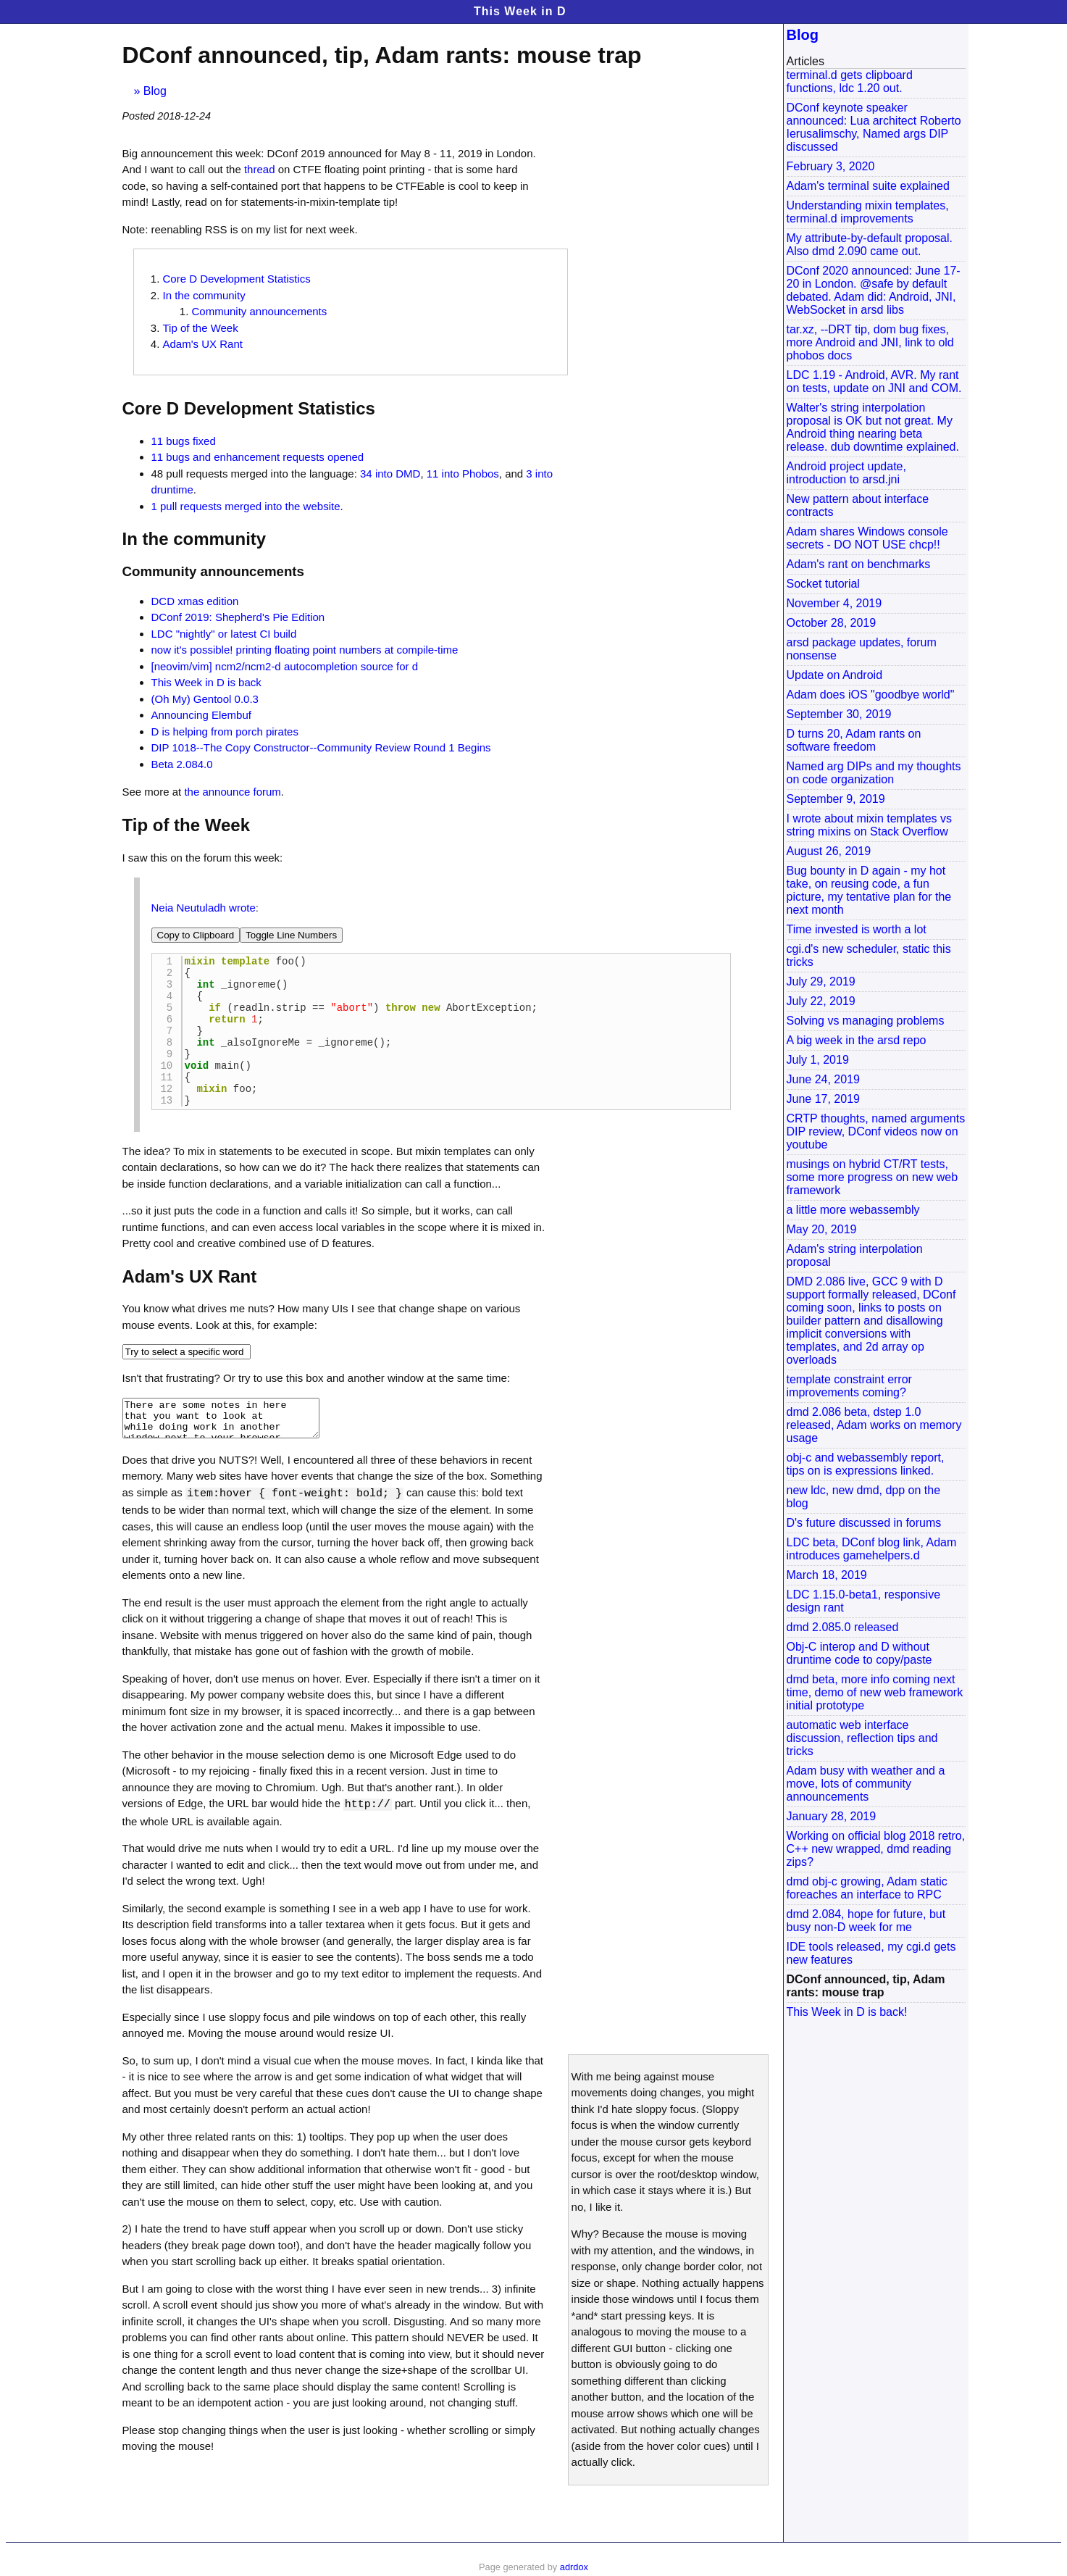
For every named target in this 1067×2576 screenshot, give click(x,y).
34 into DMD (390, 473)
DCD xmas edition (195, 601)
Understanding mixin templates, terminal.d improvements (868, 212)
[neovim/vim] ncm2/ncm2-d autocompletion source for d (285, 666)
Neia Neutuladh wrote (203, 907)
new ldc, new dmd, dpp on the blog (864, 1496)
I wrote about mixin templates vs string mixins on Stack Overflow (870, 825)
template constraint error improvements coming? (849, 1386)
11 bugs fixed (183, 441)
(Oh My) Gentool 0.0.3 (205, 699)
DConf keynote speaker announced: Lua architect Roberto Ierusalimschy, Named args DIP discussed (874, 127)
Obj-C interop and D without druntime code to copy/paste (859, 1653)
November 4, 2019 (834, 603)
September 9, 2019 (836, 799)
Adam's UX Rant (203, 344)
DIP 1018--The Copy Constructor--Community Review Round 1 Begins (321, 747)
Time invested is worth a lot (856, 929)
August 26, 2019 (829, 851)
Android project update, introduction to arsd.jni (846, 472)
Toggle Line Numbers (291, 935)
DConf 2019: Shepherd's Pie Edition (238, 617)
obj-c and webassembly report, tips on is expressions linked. (866, 1464)
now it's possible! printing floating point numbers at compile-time (305, 649)
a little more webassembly (853, 1210)
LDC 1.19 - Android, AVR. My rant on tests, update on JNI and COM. (874, 381)
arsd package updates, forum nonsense (862, 649)
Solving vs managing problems (866, 1020)
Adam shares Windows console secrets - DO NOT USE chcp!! (867, 538)
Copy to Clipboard (196, 935)
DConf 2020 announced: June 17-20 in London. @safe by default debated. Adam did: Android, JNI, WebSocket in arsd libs (874, 290)
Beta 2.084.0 (182, 764)
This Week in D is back (206, 682)
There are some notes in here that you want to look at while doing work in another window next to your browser (221, 1446)
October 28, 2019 (831, 623)
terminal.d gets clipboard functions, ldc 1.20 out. (850, 81)
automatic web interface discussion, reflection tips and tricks (862, 1738)
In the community (204, 295)
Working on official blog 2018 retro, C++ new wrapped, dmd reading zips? (876, 1849)
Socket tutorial (823, 584)
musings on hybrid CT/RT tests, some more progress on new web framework (872, 1177)
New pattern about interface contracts (858, 505)
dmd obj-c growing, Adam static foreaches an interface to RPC (867, 1888)
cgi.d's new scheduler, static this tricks (869, 955)
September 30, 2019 (839, 714)
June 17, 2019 (823, 1099)
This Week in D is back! (847, 2012)
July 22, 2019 (821, 1001)
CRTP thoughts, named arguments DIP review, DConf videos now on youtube (876, 1131)
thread (259, 169)
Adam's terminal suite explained (868, 186)
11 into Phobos (463, 473)
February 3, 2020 (831, 166)
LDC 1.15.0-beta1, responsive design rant (864, 1601)
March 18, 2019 (827, 1575)
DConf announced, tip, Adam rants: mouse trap (866, 1985)
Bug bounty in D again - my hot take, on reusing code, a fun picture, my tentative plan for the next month (869, 890)
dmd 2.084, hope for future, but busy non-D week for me (866, 1920)
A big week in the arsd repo (856, 1040)
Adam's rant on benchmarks (859, 564)
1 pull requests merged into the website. (247, 506)
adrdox (574, 2567)
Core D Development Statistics (237, 278)
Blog (155, 91)
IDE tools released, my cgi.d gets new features (871, 1953)
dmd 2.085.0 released (843, 1627)
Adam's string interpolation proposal (855, 1255)
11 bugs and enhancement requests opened (257, 457)
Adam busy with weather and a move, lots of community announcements (866, 1783)
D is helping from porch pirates (224, 731)
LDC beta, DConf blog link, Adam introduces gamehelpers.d (872, 1549)
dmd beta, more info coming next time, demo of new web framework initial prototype (875, 1692)
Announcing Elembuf (201, 715)
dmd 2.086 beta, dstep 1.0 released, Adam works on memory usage (874, 1425)
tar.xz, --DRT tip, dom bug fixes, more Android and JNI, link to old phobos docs (870, 342)
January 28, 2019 (831, 1816)
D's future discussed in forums (864, 1523)
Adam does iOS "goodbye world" (871, 694)
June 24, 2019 (823, 1079)
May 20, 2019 (822, 1229)
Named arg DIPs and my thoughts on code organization (874, 772)
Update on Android (835, 675)
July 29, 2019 (821, 981)
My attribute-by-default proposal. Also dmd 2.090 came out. (870, 244)
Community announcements (259, 311)
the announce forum (232, 791)
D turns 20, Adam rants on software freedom (854, 740)
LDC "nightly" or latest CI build (224, 634)
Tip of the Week (200, 328)
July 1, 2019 (818, 1060)
